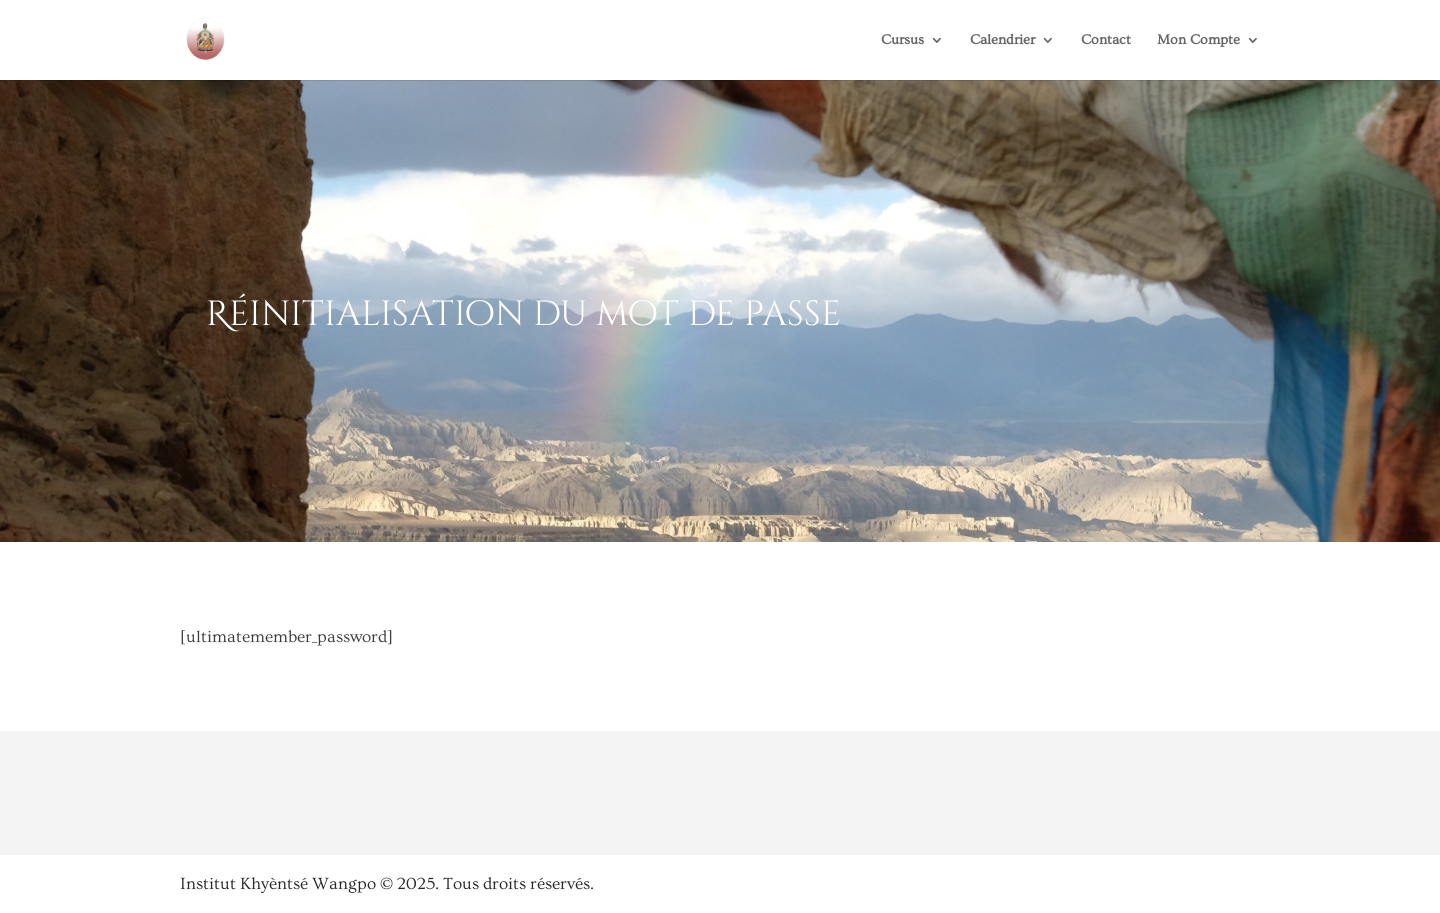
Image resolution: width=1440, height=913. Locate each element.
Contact (1106, 40)
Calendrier (1002, 40)
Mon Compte (1198, 40)
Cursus (902, 40)
